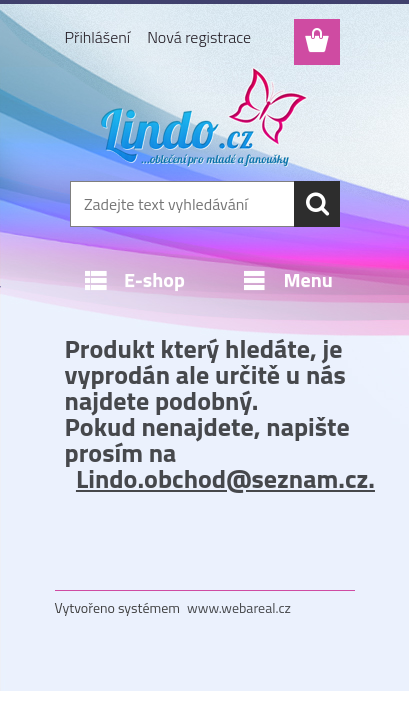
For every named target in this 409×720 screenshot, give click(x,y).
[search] (317, 204)
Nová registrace (199, 37)
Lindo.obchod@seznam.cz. (225, 478)
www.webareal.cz (239, 607)
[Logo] (204, 117)
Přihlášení (98, 37)
